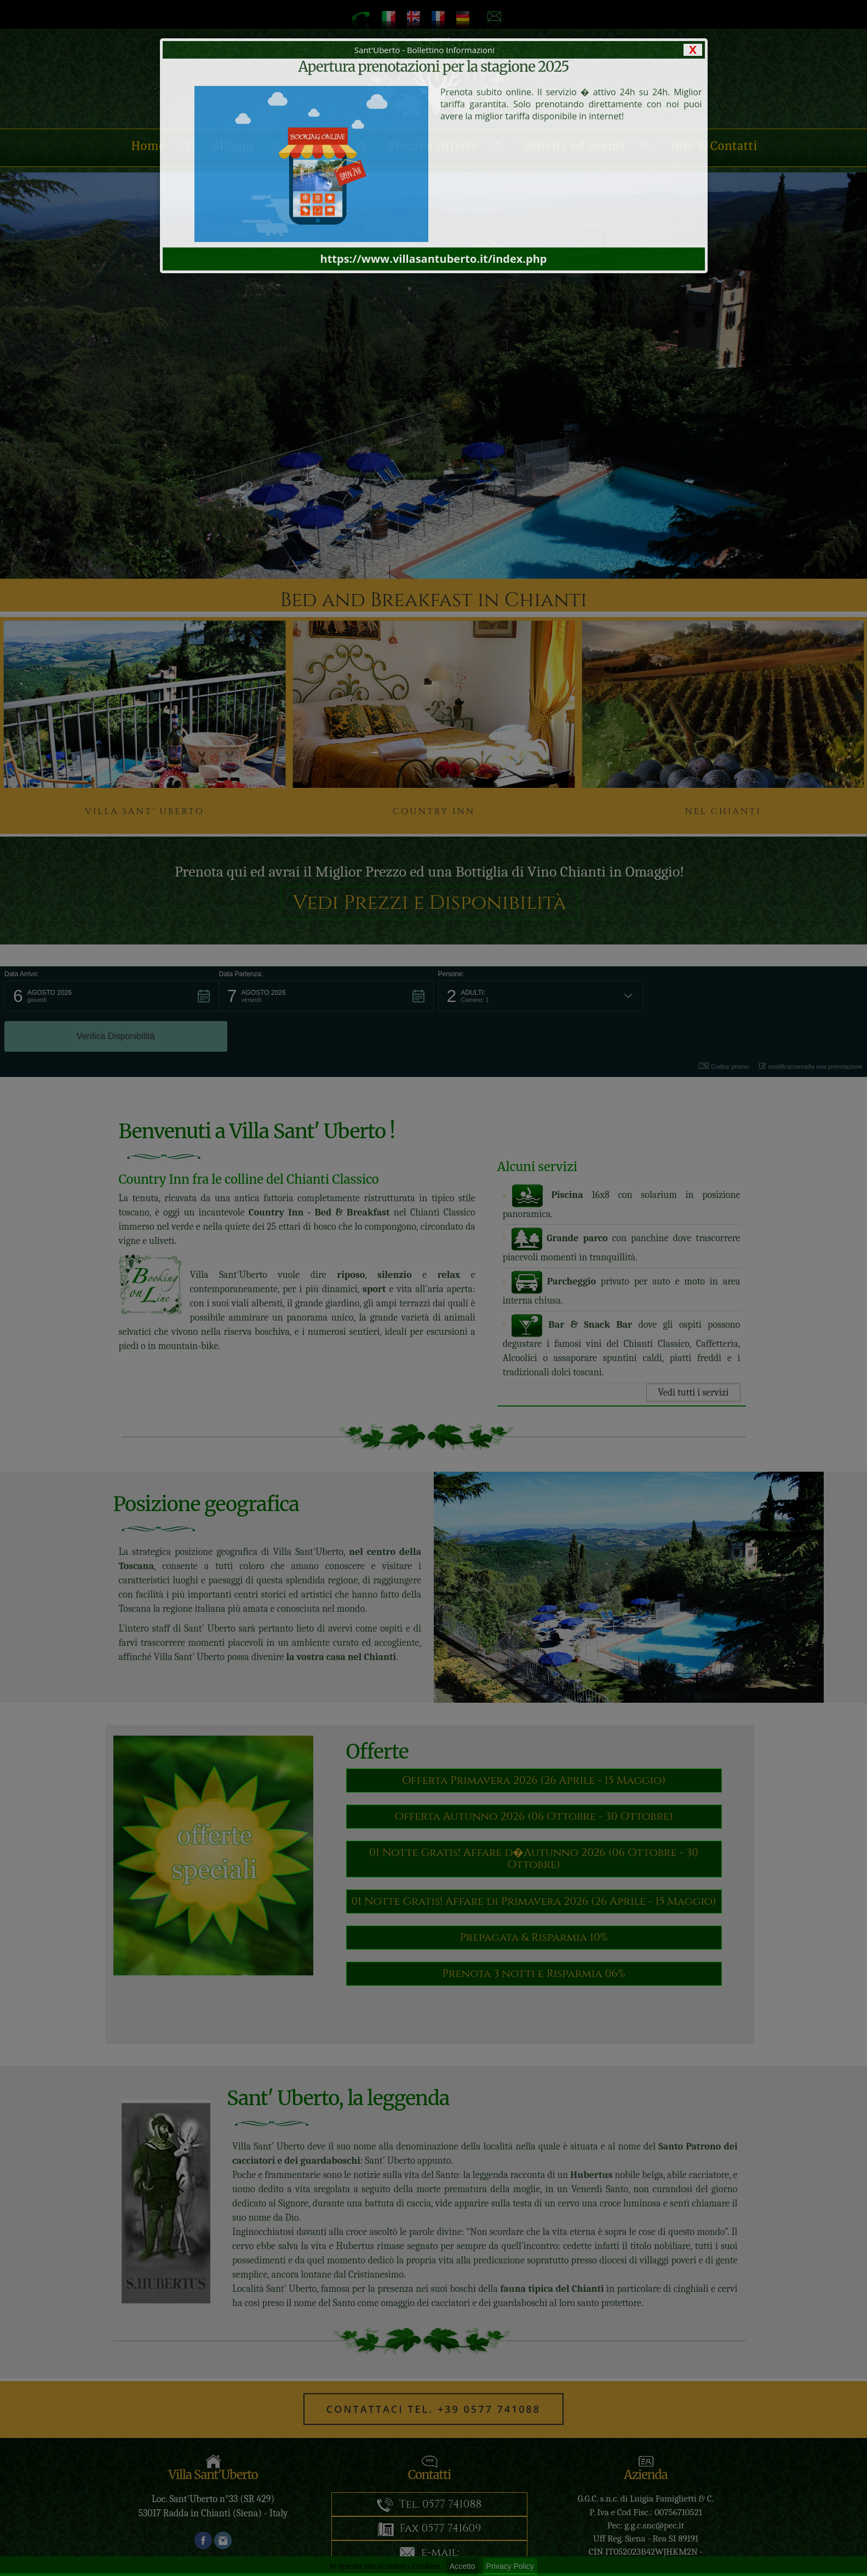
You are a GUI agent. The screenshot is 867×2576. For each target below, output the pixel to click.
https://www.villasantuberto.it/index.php (433, 258)
